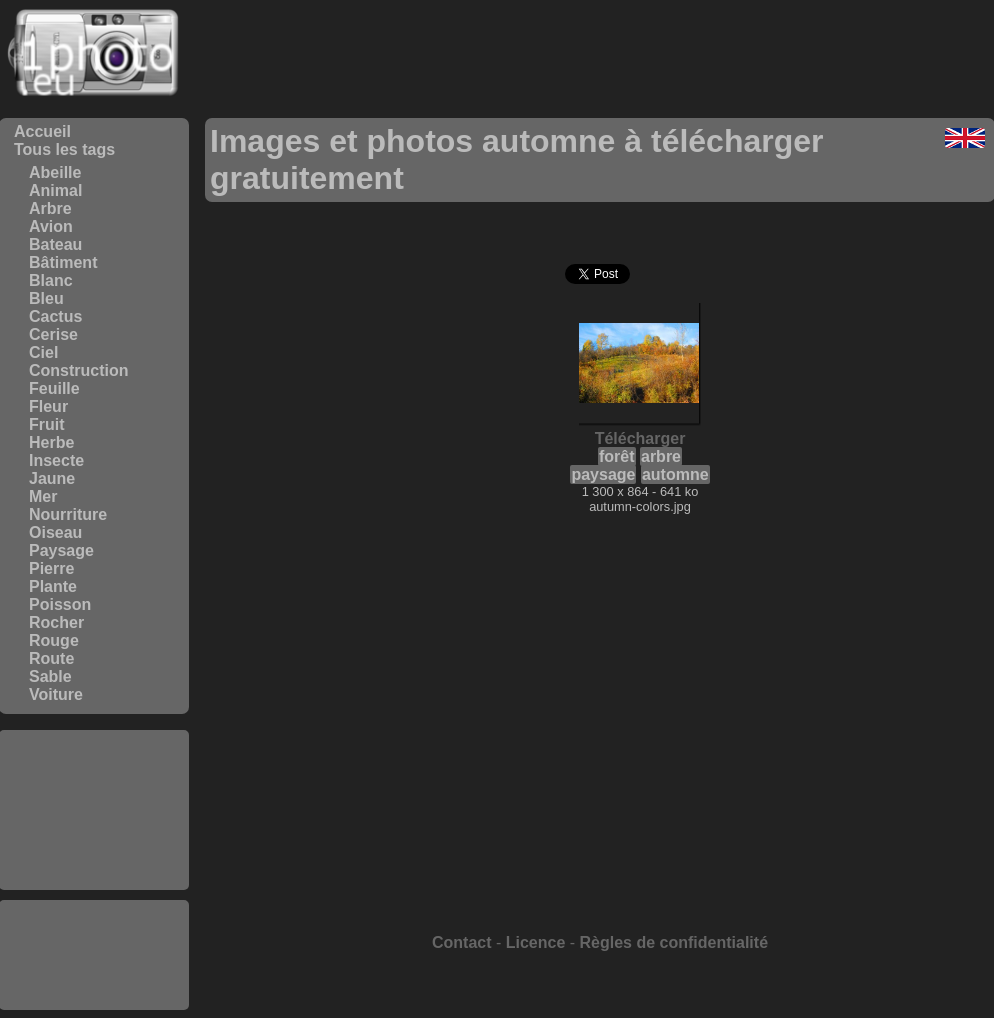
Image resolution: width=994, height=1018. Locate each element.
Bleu (46, 298)
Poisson (60, 604)
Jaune (52, 478)
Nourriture (68, 514)
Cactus (55, 316)
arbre (661, 456)
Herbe (51, 442)
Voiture (56, 694)
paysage (603, 474)
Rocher (56, 622)
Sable (50, 676)
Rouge (54, 640)
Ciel (43, 352)
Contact (462, 942)
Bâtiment (63, 262)
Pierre (51, 568)
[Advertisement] (94, 810)
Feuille (54, 388)
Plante (53, 586)
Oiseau (55, 532)
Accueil (42, 131)
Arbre (50, 208)
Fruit (47, 424)
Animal (55, 190)
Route (51, 658)
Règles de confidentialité (674, 942)
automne (675, 474)
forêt (617, 456)
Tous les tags (64, 149)
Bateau (55, 244)
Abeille (55, 172)
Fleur (48, 406)
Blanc (51, 280)
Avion (51, 226)
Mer (43, 496)
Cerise (53, 334)
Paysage (61, 550)
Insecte (56, 460)
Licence (536, 942)
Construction (79, 370)
